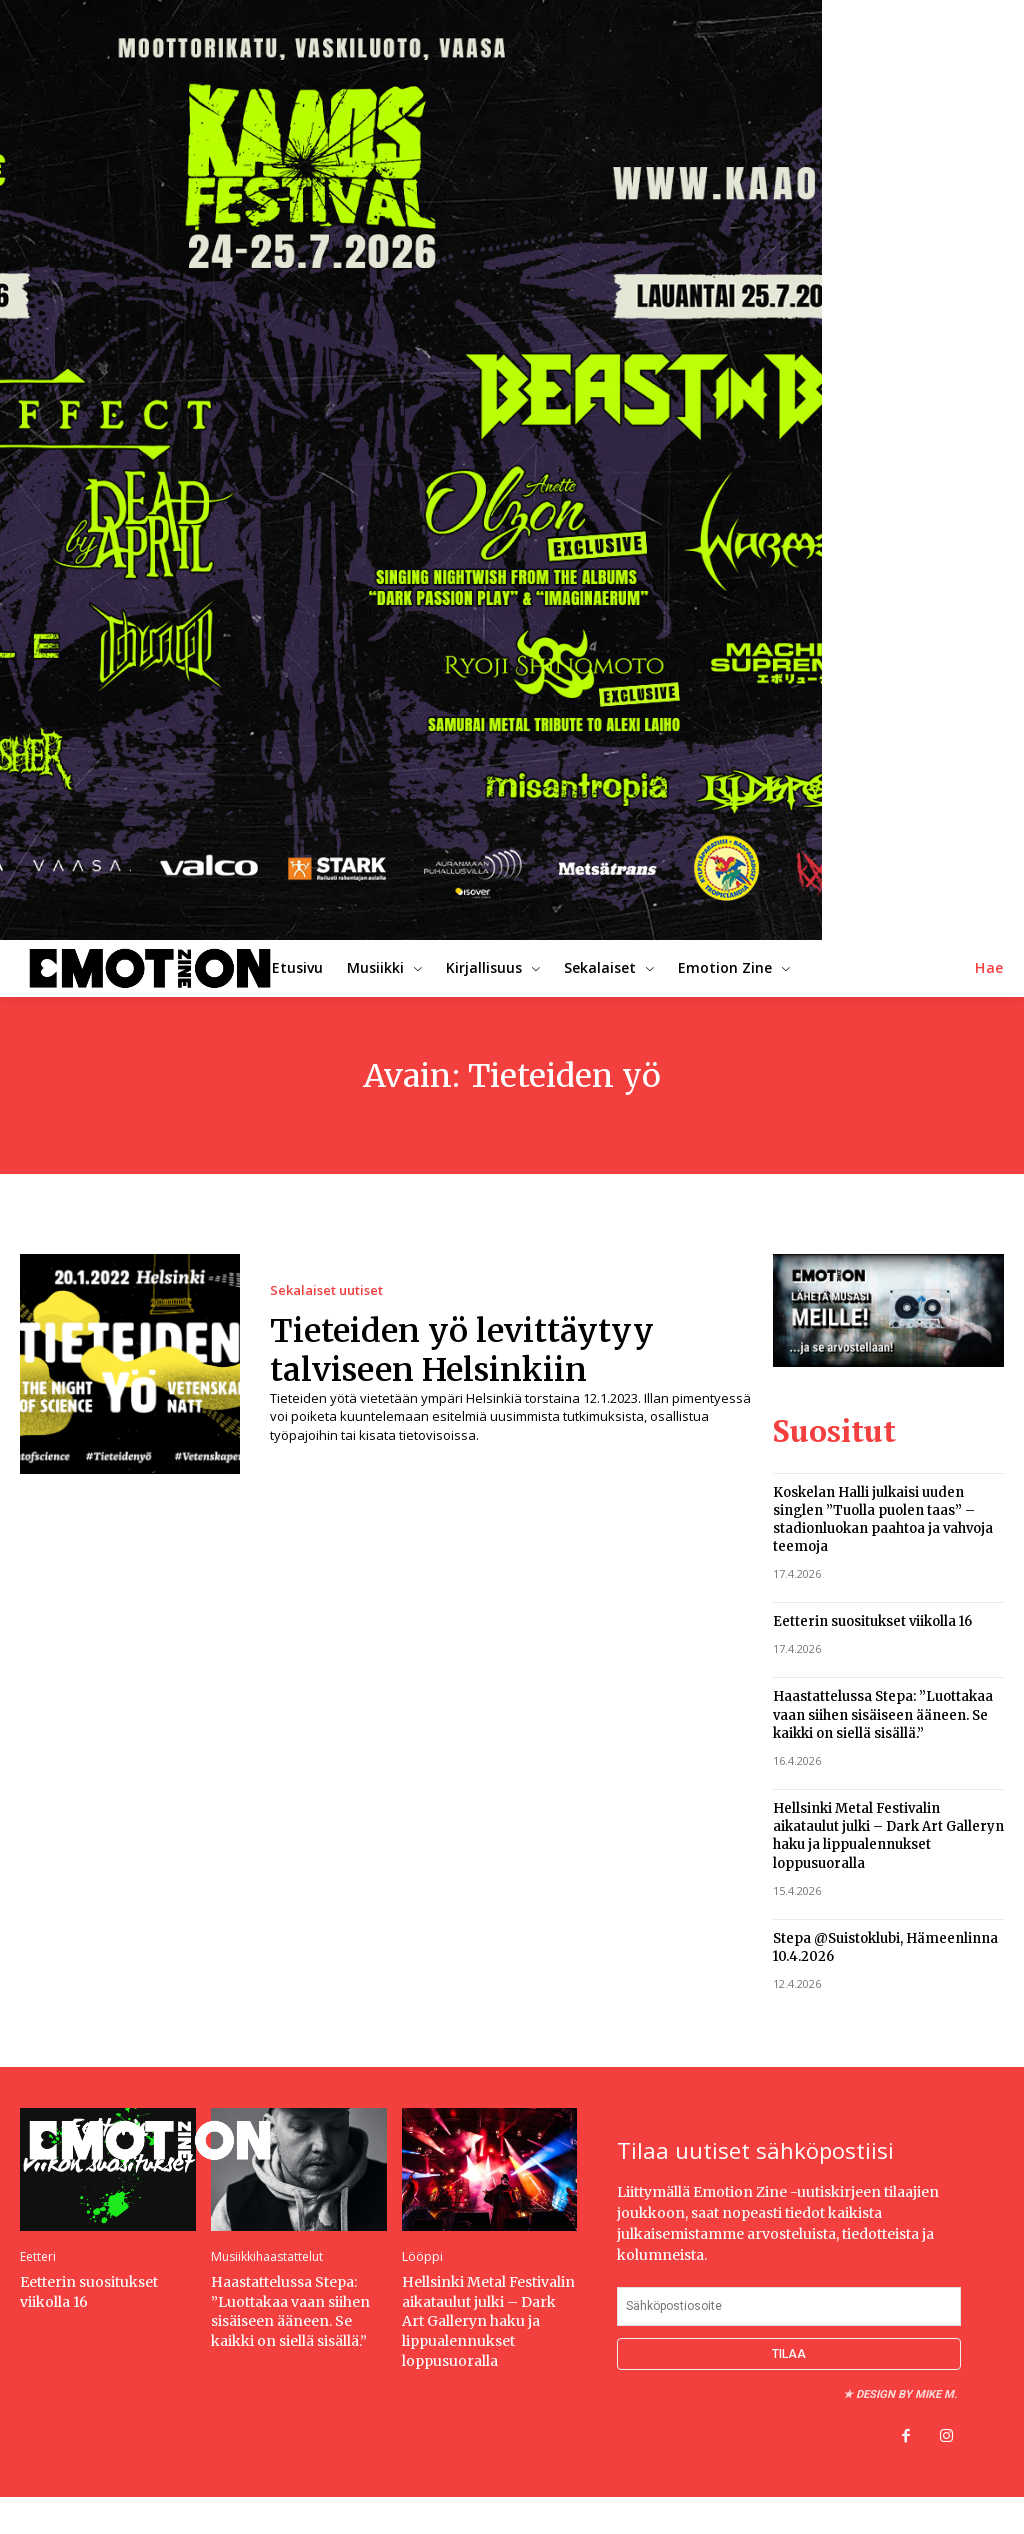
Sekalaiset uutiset (326, 1290)
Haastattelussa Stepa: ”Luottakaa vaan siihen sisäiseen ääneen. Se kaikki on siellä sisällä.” (883, 1714)
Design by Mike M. (906, 2393)
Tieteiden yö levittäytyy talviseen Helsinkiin (462, 1350)
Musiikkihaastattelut (266, 2257)
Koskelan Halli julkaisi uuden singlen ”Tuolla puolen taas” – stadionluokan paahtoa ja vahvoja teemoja (883, 1519)
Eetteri (38, 2257)
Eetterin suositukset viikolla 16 (872, 1621)
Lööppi (422, 2257)
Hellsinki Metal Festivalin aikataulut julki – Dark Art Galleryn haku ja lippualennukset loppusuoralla (888, 1835)
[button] (989, 968)
